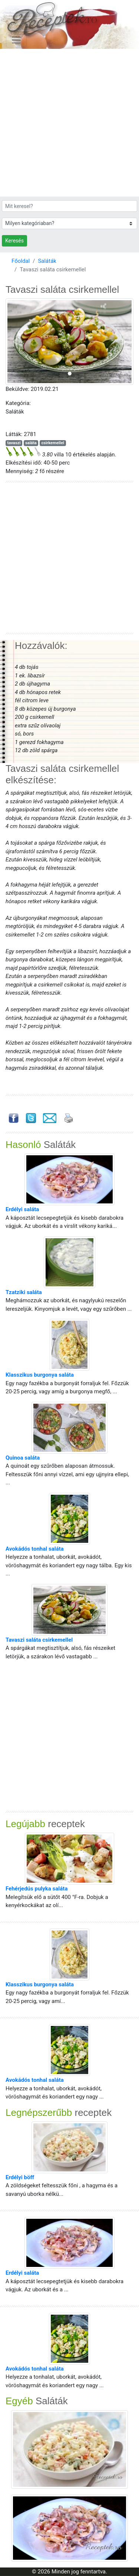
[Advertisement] (69, 123)
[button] (15, 341)
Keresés (14, 241)
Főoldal (20, 261)
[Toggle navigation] (16, 40)
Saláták (47, 261)
